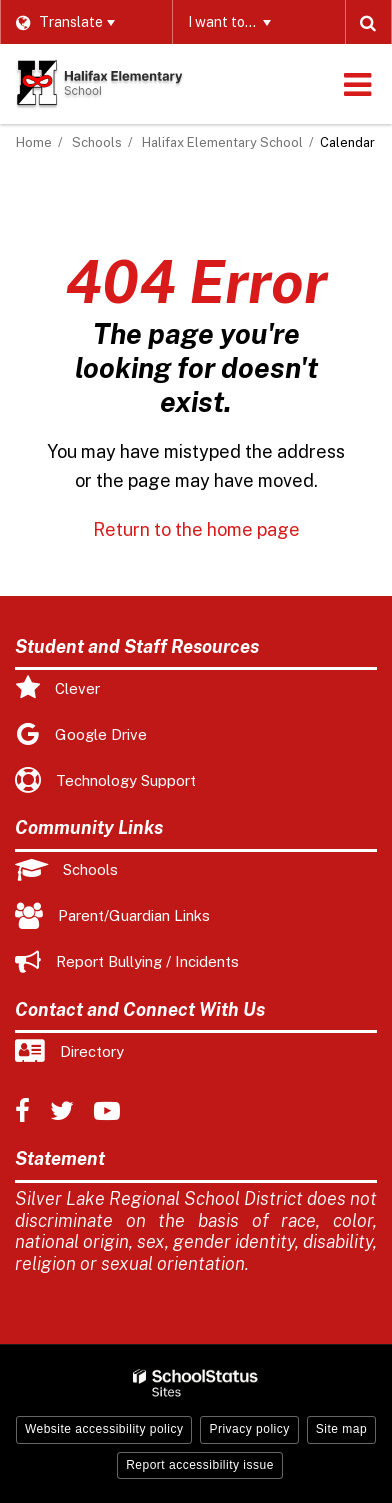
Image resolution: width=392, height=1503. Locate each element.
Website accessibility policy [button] (104, 1429)
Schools (97, 142)
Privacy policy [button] (249, 1429)
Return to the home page (196, 529)
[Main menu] (357, 84)
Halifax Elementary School (222, 142)
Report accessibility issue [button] (200, 1465)
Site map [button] (341, 1429)
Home (34, 142)
